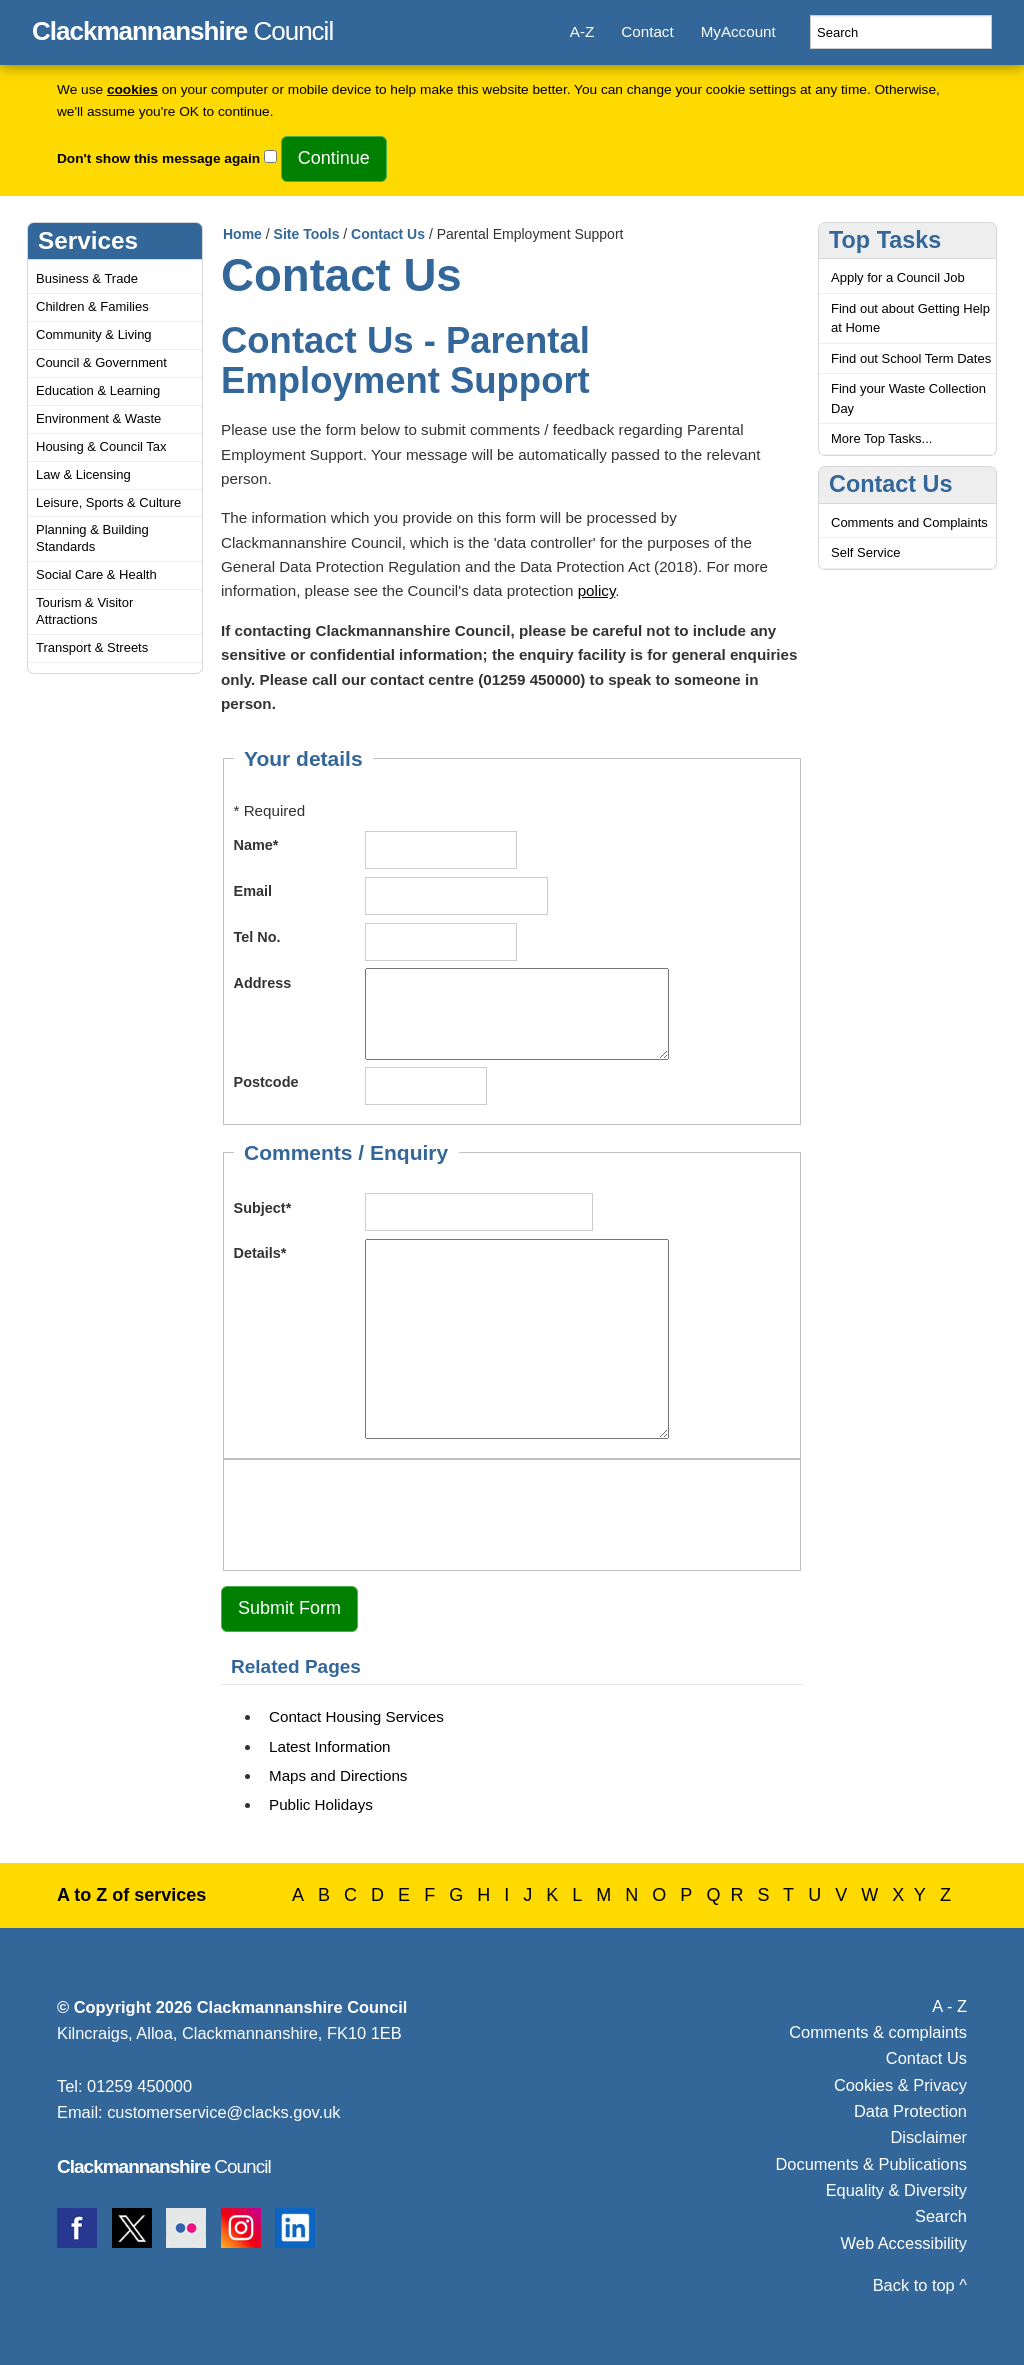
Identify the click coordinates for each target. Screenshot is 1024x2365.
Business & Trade (87, 278)
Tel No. (257, 937)
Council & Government (101, 362)
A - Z (949, 2006)
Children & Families (92, 306)
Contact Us (388, 234)
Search (941, 2216)
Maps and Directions (338, 1775)
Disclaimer (928, 2137)
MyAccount (738, 31)
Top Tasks (885, 240)
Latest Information (330, 1746)
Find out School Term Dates (911, 358)
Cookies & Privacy (900, 2085)
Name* (256, 845)
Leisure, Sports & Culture (108, 502)
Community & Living (94, 334)
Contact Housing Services (356, 1716)
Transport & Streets (92, 647)
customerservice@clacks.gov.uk (223, 2112)
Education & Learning (98, 390)
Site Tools (307, 234)
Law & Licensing (83, 474)
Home (242, 234)
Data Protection (910, 2111)
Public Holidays (321, 1804)
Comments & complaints (878, 2032)
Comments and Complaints (909, 522)
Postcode (266, 1082)
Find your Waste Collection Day (908, 398)
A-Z (582, 31)
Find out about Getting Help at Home (910, 318)
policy (597, 590)
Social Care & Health (96, 574)
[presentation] (386, 1512)
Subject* (263, 1208)
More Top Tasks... (881, 438)
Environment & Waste (98, 418)
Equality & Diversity (896, 2190)
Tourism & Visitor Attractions (84, 611)
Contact (647, 31)
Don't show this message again (158, 158)
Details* (260, 1253)
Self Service (865, 552)
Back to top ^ (920, 2285)
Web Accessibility (904, 2243)
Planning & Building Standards (92, 538)
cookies (132, 89)
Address (263, 983)
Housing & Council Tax (101, 446)
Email (253, 891)
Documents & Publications (872, 2164)
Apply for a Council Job (898, 277)
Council (182, 28)
